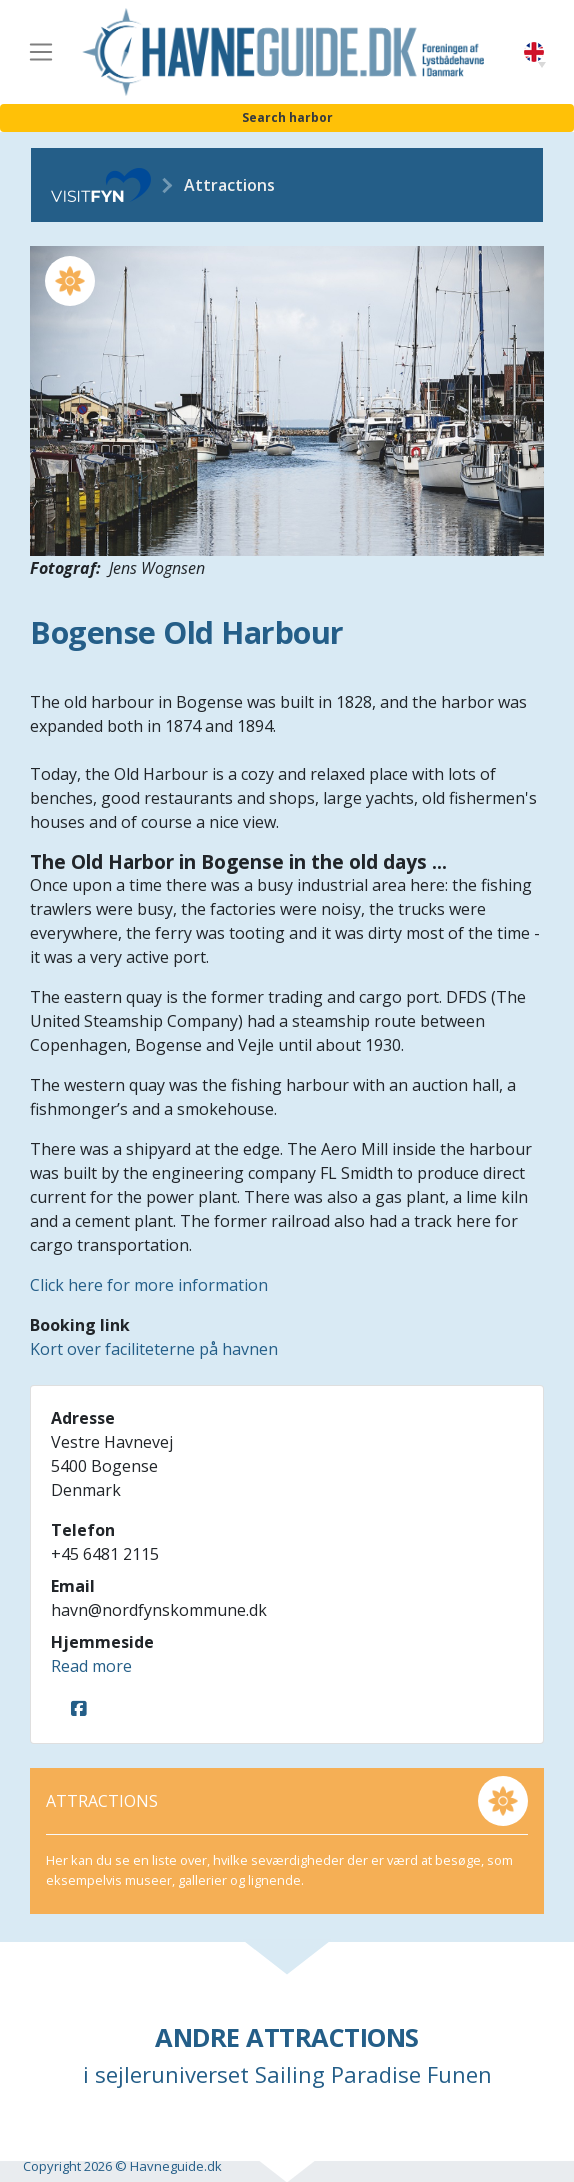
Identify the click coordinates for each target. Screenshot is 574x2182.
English (534, 52)
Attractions (229, 185)
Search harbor (287, 117)
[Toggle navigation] (41, 52)
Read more (91, 1666)
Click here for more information (149, 1285)
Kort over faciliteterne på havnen (154, 1349)
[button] (542, 65)
